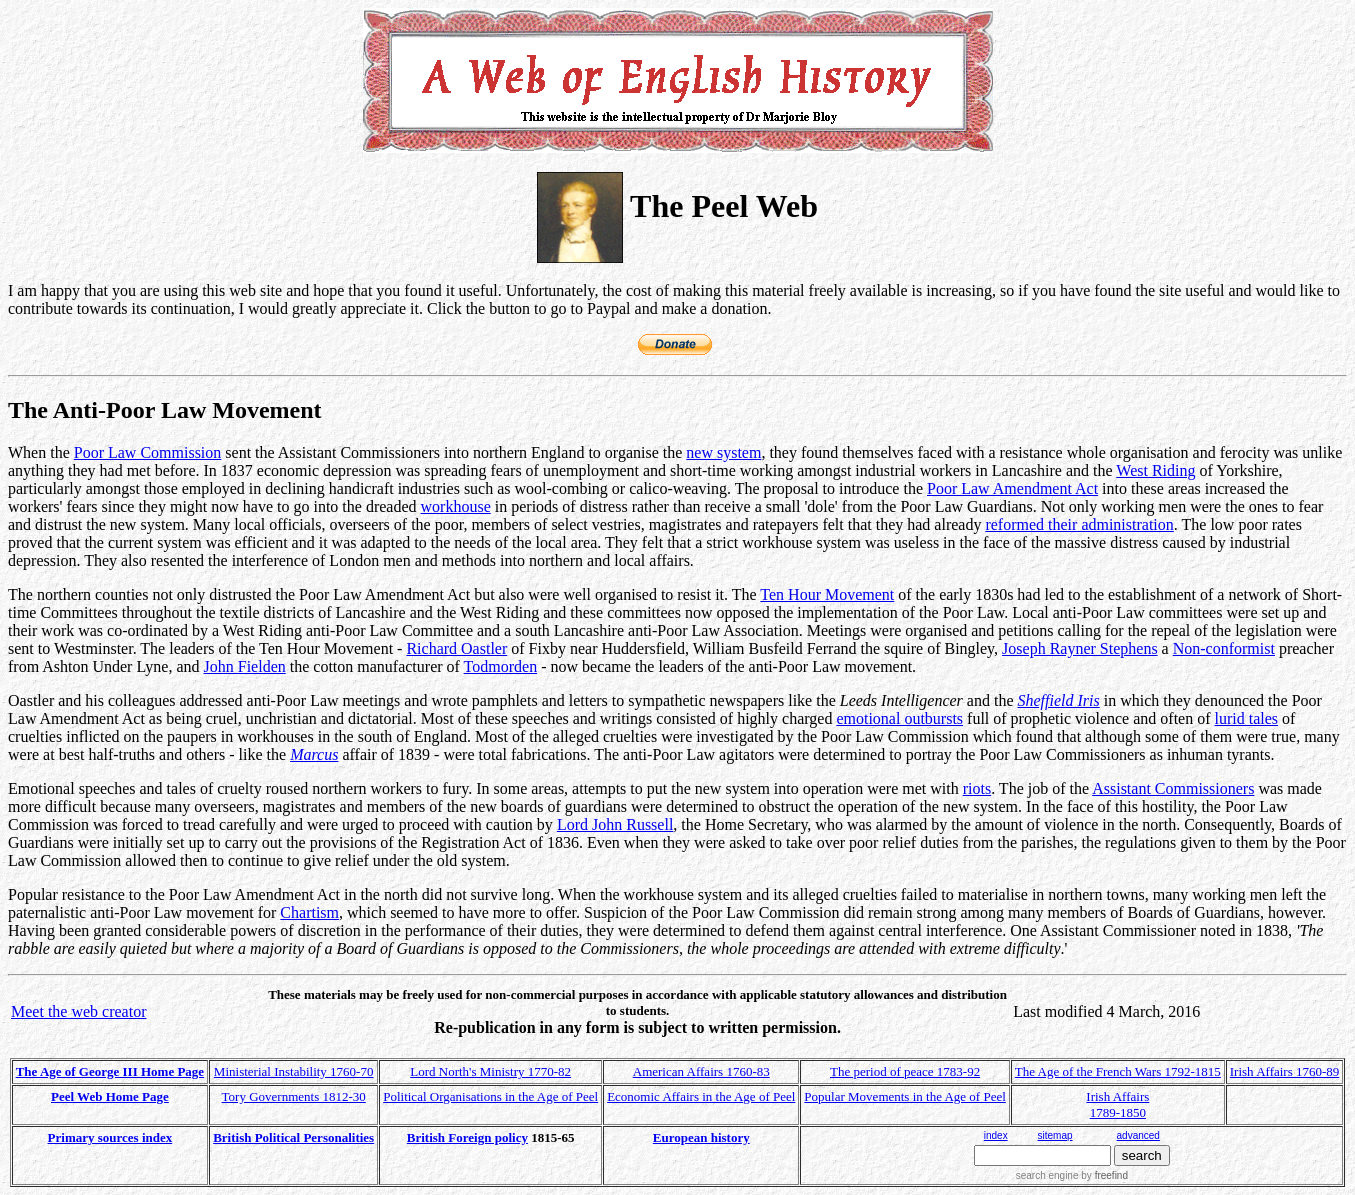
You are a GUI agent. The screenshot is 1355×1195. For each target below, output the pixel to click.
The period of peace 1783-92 (905, 1071)
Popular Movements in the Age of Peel (904, 1096)
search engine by (1072, 1175)
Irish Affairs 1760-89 (1285, 1071)
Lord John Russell (615, 824)
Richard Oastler (456, 648)
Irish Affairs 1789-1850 (1117, 1104)
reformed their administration (1079, 524)
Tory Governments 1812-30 (294, 1096)
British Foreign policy (467, 1137)
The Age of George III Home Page (110, 1071)
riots (977, 788)
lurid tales (1247, 718)
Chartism (309, 912)
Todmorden (501, 666)
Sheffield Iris (1059, 700)
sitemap (1055, 1135)
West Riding (1155, 470)
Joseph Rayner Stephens (1080, 648)
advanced (1138, 1135)
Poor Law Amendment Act (1012, 488)
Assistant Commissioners (1173, 788)
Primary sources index (110, 1137)
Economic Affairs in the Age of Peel (701, 1096)
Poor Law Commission (148, 452)
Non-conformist (1224, 648)
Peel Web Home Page (110, 1096)
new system (723, 452)
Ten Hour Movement (827, 594)
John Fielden (245, 666)
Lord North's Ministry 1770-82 (490, 1071)
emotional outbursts (899, 718)
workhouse (456, 506)
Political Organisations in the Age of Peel (490, 1096)
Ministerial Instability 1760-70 (294, 1071)
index (996, 1135)
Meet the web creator (78, 1011)
